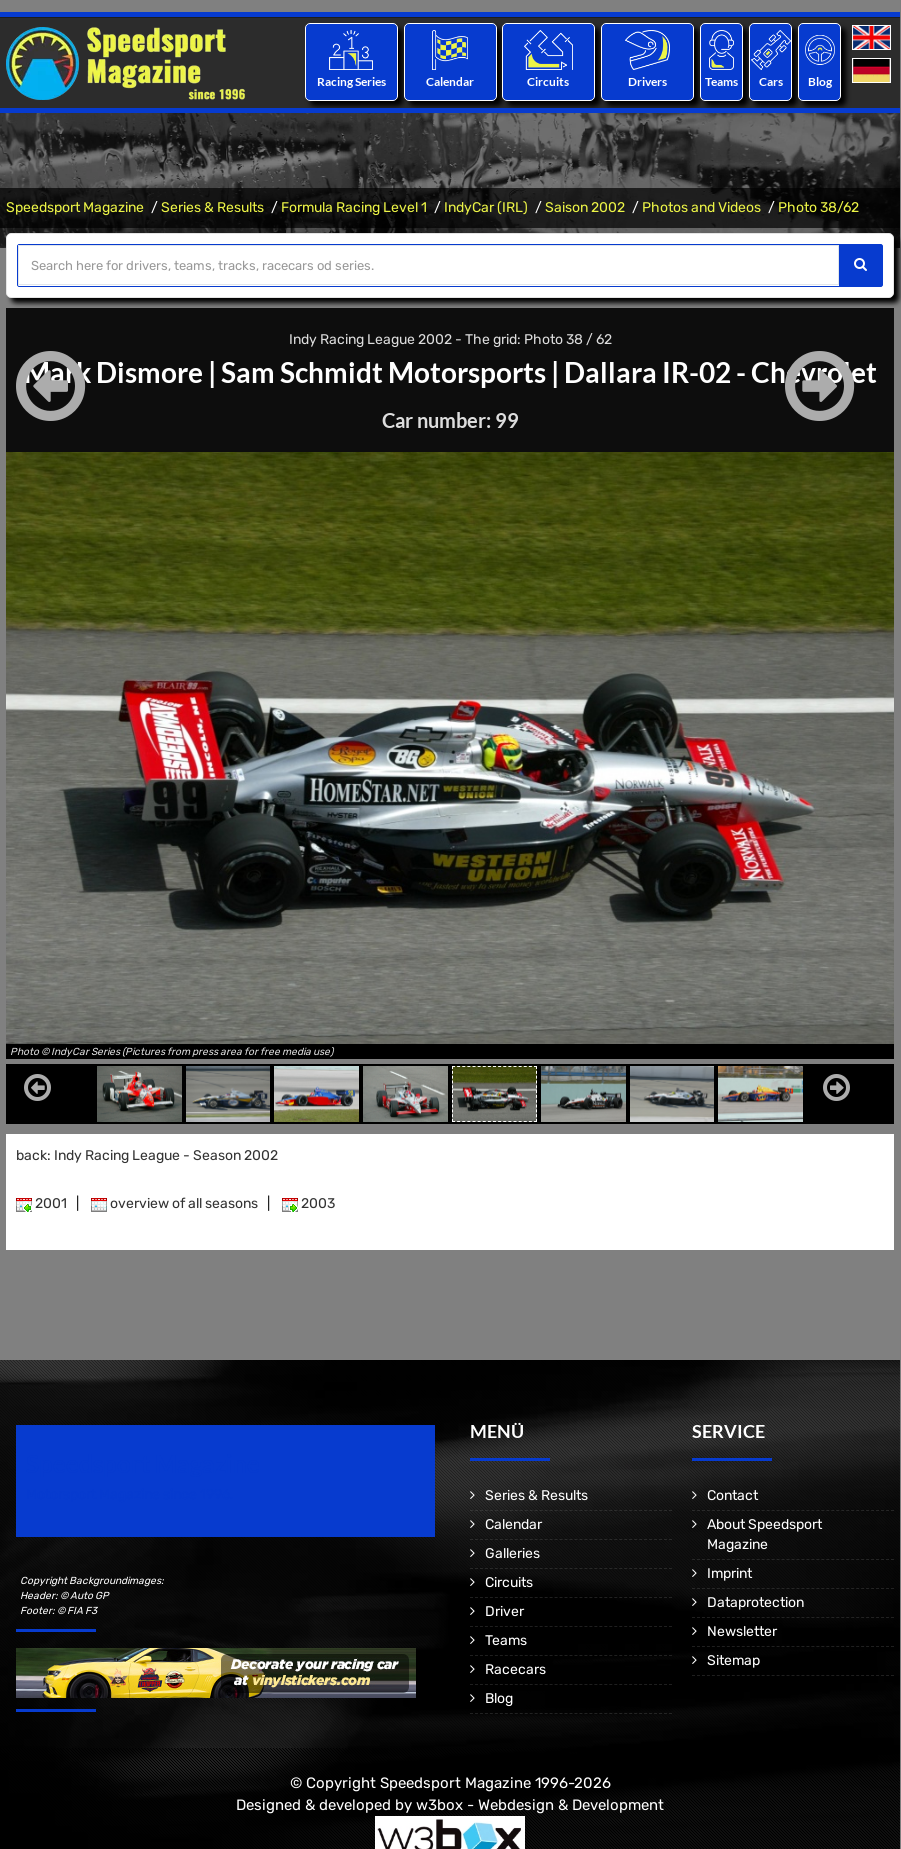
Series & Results (212, 207)
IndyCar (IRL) (486, 207)
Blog (820, 81)
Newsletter (742, 1631)
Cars (771, 81)
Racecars (515, 1669)
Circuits (549, 81)
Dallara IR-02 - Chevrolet (720, 372)
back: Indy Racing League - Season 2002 (147, 1155)
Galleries (512, 1553)
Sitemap (733, 1660)
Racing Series (351, 81)
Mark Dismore (113, 372)
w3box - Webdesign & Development (540, 1804)
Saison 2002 (585, 207)
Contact (732, 1495)
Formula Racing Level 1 (354, 207)
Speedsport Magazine (75, 207)
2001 (41, 1203)
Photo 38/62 (818, 207)
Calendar (450, 81)
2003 (308, 1203)
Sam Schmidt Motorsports (383, 372)
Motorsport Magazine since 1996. (130, 1494)
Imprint (729, 1573)
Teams (721, 81)
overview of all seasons (174, 1203)
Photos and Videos (701, 207)
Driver (504, 1611)
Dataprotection (755, 1602)
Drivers (647, 81)
